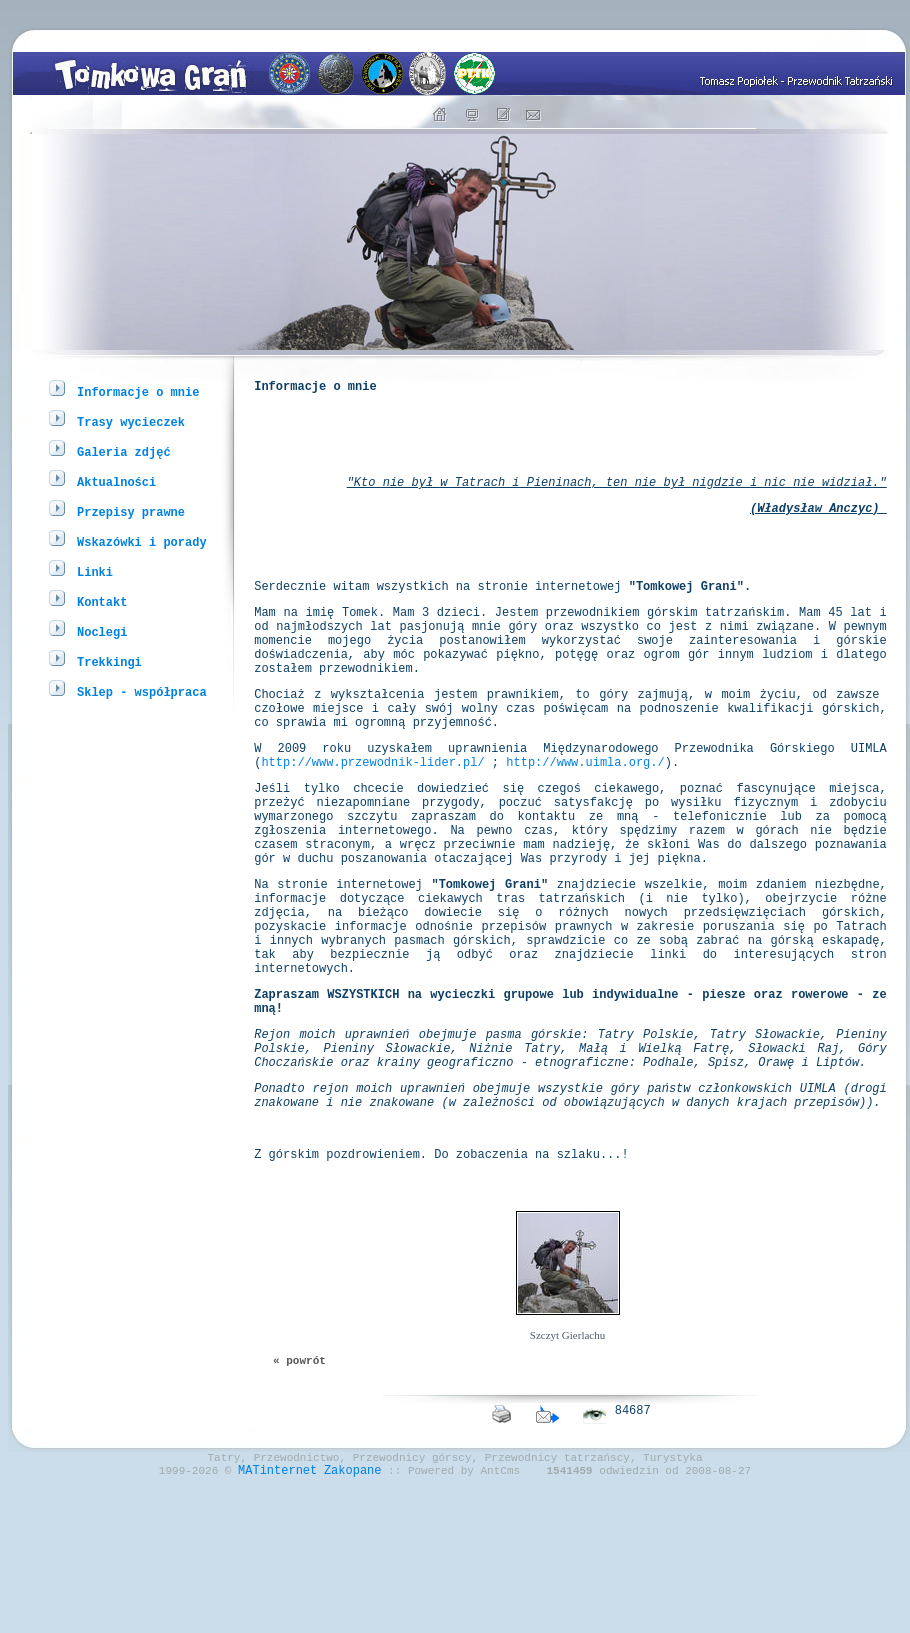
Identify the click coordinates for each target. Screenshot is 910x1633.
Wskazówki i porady (142, 541)
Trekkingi (109, 661)
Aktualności (116, 481)
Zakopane (353, 1616)
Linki (95, 571)
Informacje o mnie (138, 391)
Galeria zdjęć (124, 451)
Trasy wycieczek (131, 421)
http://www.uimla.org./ (585, 821)
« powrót (299, 1494)
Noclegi (102, 631)
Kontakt (102, 601)
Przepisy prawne (131, 511)
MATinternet (277, 1616)
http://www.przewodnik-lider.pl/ (372, 821)
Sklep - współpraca (142, 691)
